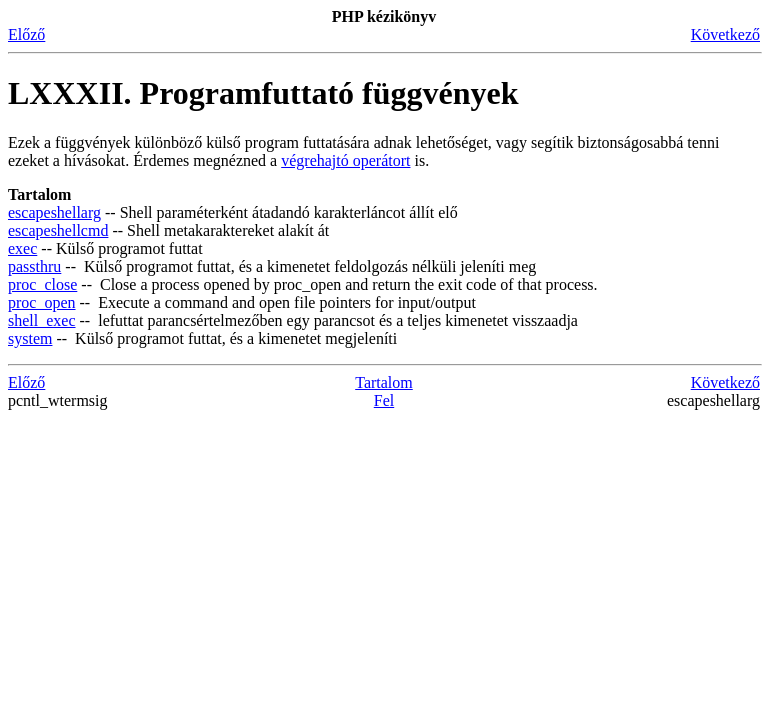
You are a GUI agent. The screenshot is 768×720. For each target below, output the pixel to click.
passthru (34, 266)
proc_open (42, 302)
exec (22, 248)
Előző (26, 34)
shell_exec (42, 320)
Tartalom (384, 382)
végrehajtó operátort (345, 160)
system (30, 338)
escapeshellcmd (58, 230)
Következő (725, 34)
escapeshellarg (54, 212)
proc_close (42, 284)
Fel (384, 400)
